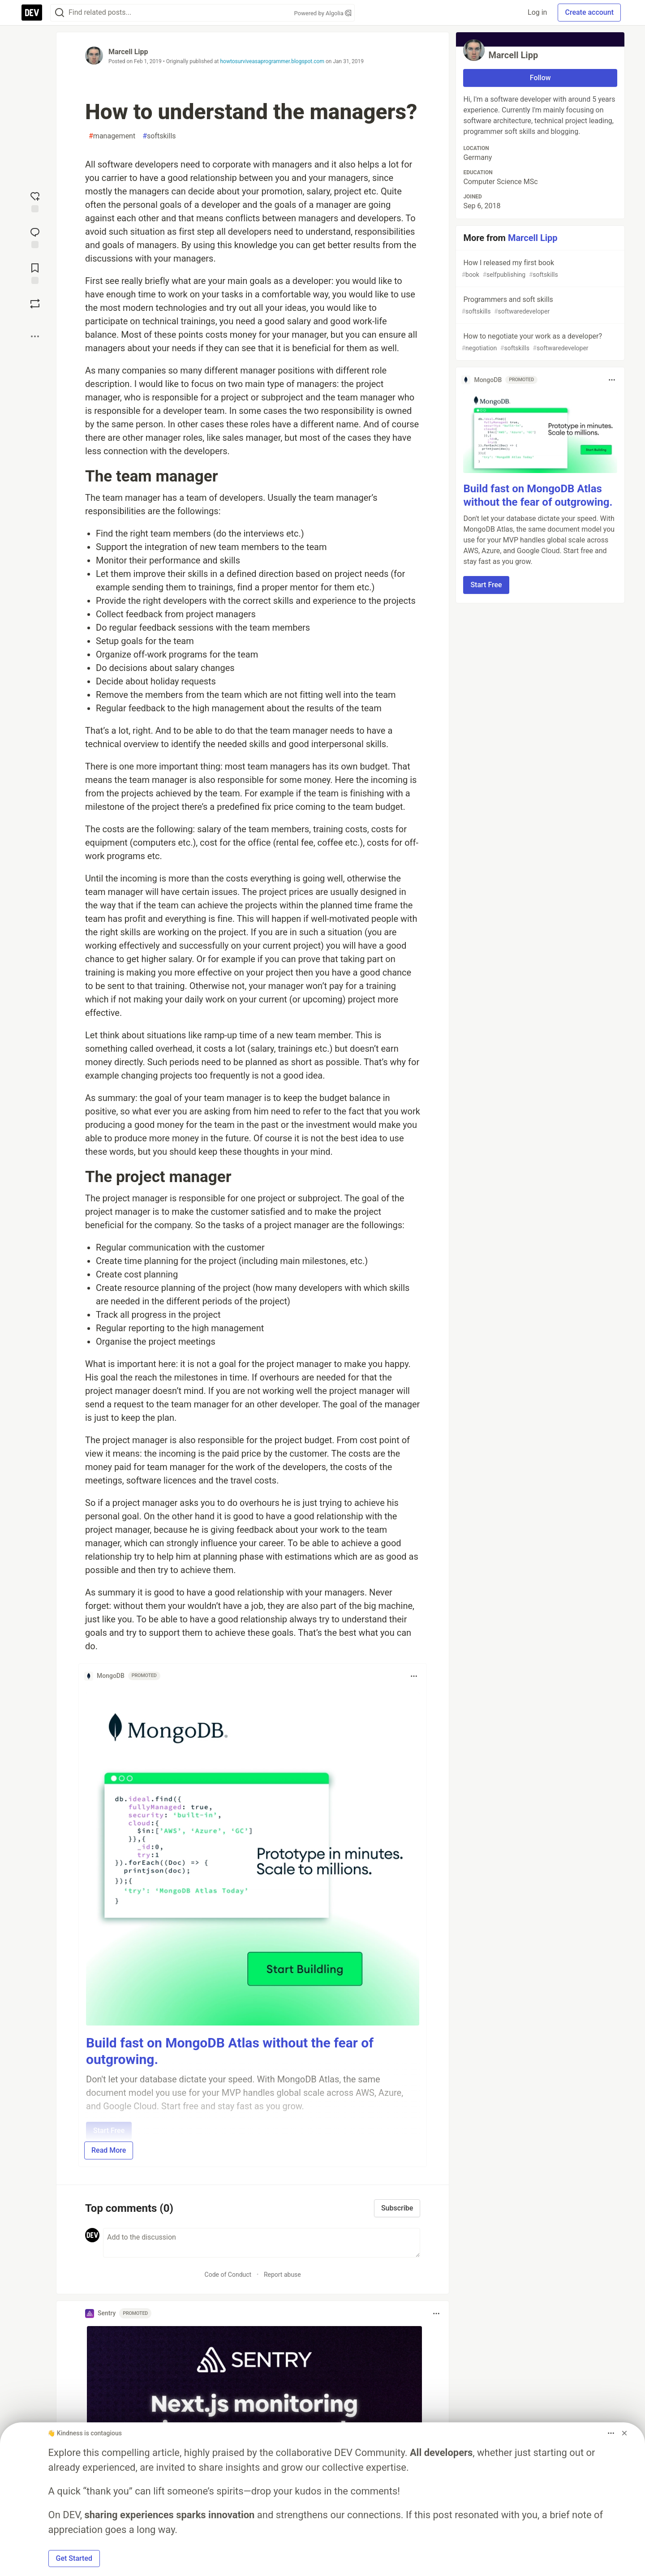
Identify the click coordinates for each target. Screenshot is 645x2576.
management (112, 136)
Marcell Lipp (128, 51)
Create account (589, 12)
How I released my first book (539, 269)
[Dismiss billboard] (624, 2433)
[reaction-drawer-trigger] (35, 201)
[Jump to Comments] (35, 237)
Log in (537, 12)
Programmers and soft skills (539, 305)
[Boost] (35, 303)
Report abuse (282, 2274)
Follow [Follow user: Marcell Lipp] (540, 77)
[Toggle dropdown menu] (414, 1676)
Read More (108, 2150)
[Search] (60, 12)
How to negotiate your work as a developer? (539, 342)
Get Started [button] (74, 2558)
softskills (159, 136)
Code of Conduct (228, 2274)
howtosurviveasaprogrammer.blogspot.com (272, 61)
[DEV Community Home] (32, 13)
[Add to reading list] (35, 272)
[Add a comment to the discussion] (261, 2242)
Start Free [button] (486, 585)
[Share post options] (35, 336)
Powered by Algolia (322, 13)
